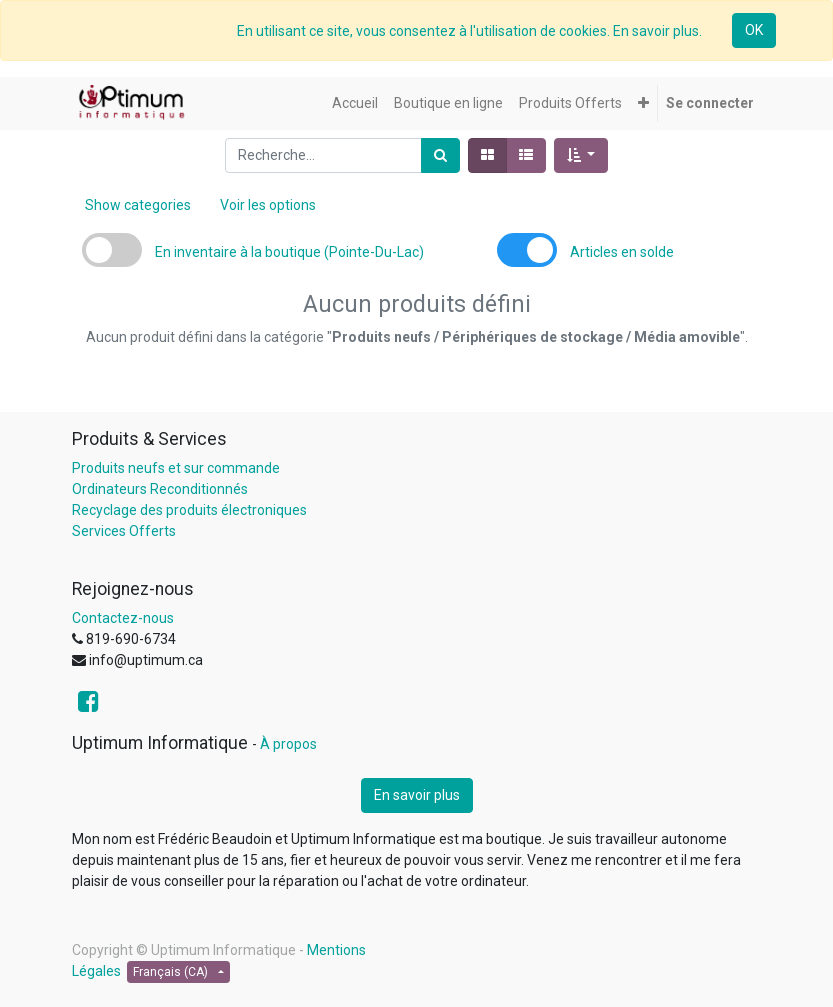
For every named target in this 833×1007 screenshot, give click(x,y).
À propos (288, 744)
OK (754, 30)
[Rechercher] (440, 155)
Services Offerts (124, 531)
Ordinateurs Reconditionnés (160, 489)
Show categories (138, 205)
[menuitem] (355, 103)
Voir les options (268, 205)
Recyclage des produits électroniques (189, 510)
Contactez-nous (123, 618)
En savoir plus (417, 795)
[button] (643, 103)
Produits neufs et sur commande (176, 468)
